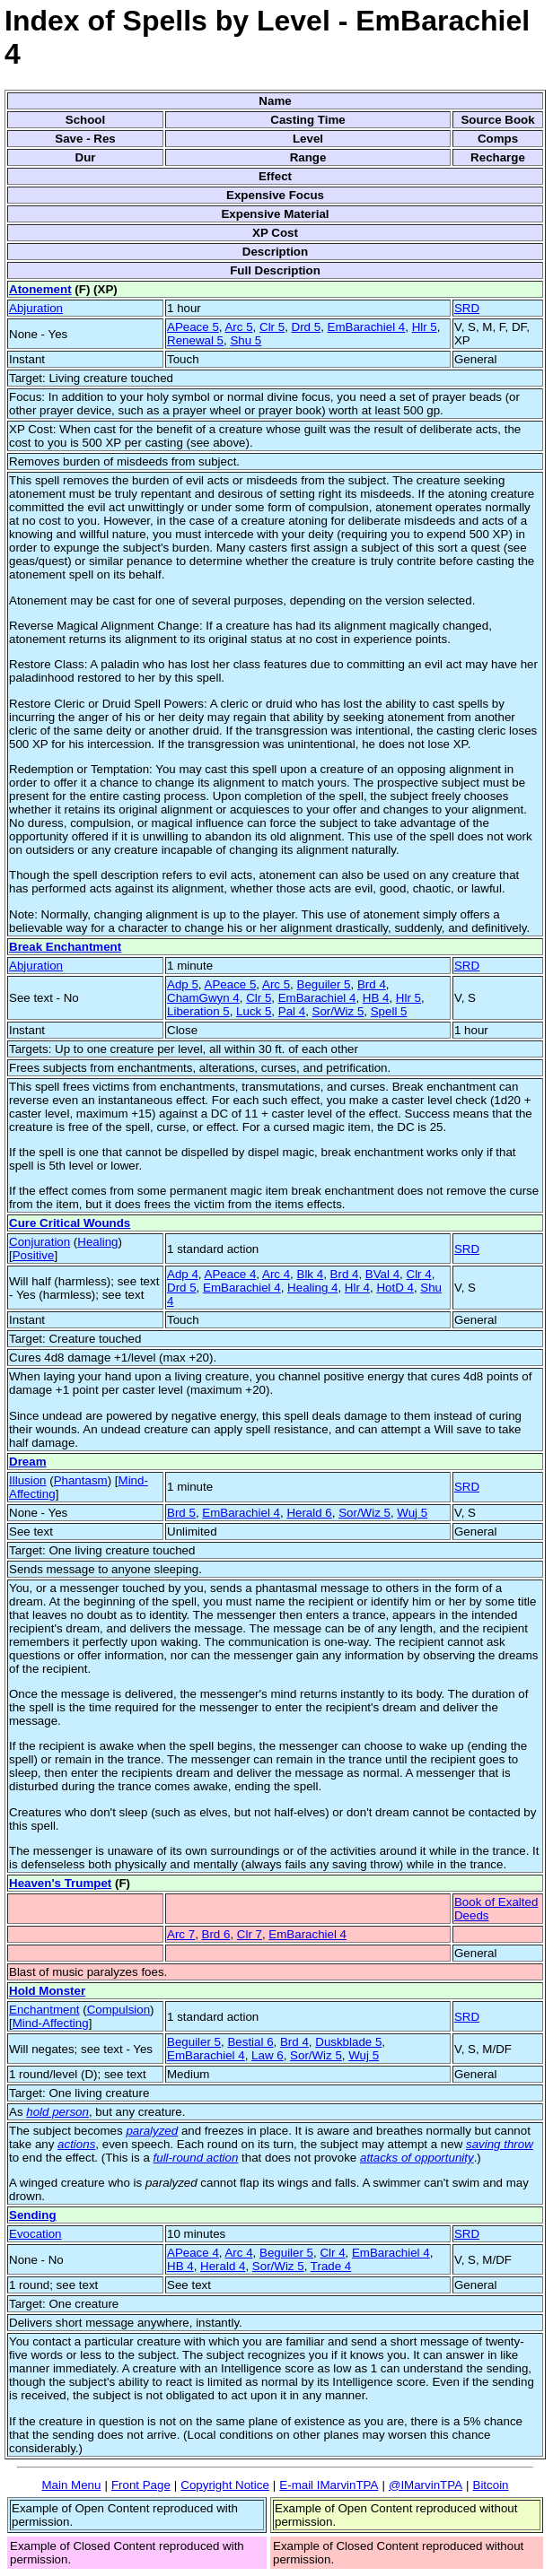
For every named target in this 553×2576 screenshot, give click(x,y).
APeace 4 (231, 1274)
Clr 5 (272, 327)
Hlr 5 (424, 327)
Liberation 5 (198, 1011)
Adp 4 (182, 1274)
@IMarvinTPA (425, 2485)
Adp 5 (182, 984)
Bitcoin (491, 2485)
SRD (466, 308)
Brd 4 (371, 984)
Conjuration (39, 1242)
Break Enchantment (65, 946)
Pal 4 (291, 1011)
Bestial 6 (250, 2042)
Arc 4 (276, 1274)
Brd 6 (216, 1934)
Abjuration (36, 308)
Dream (28, 1461)
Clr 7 (249, 1934)
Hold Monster (47, 1990)
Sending (33, 2215)
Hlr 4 (357, 1287)
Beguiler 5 (324, 984)
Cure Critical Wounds (69, 1223)
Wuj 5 (412, 1512)
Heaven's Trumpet (60, 1883)
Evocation (35, 2234)
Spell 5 (389, 1011)
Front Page (141, 2485)
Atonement (40, 289)
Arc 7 (181, 1934)
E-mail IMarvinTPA (328, 2485)
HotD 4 (394, 1287)
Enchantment (44, 2009)
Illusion (28, 1480)
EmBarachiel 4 (367, 327)
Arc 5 (238, 327)
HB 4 (376, 998)
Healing (97, 1242)
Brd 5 (181, 1512)
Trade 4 (331, 2266)
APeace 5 (193, 327)
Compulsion (118, 2009)
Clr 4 (419, 1274)
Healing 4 (312, 1287)
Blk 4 (310, 1274)
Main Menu (71, 2485)
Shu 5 (245, 340)
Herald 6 (308, 1512)
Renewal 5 (195, 340)
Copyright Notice (224, 2485)
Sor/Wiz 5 (338, 1011)
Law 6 (267, 2055)
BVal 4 (382, 1274)
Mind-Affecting (51, 2023)
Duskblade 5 (348, 2042)
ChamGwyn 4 (203, 998)
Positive (34, 1255)
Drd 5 (306, 327)
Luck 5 (253, 1011)
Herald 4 (222, 2266)
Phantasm (81, 1480)
